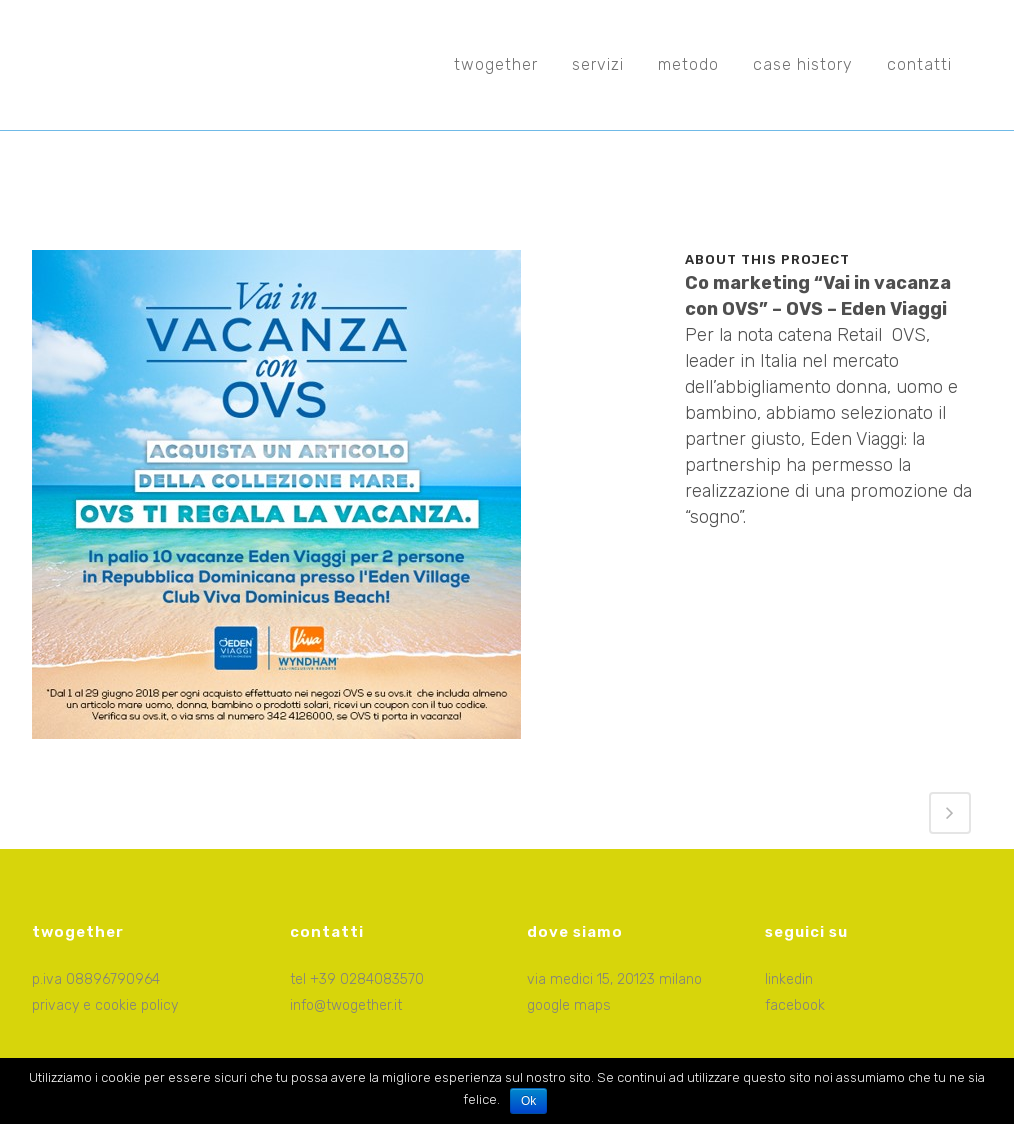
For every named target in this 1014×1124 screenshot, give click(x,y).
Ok (528, 1101)
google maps (569, 1005)
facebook (795, 1005)
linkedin (789, 979)
